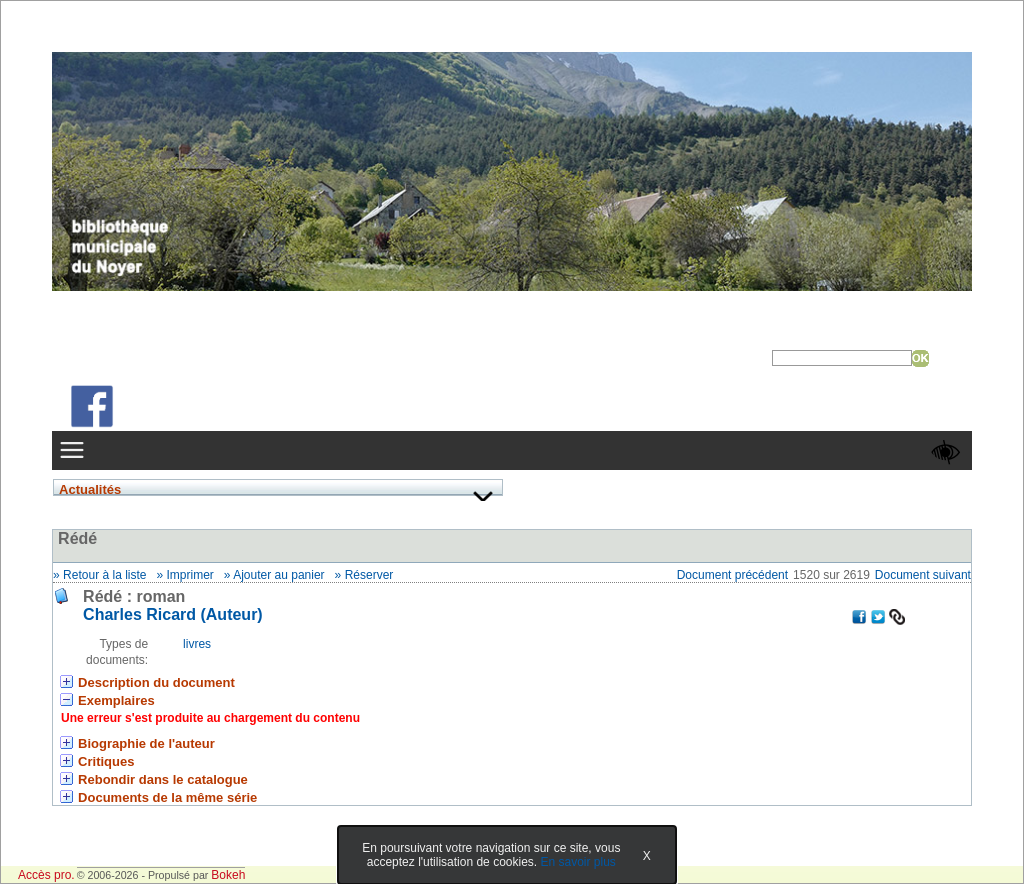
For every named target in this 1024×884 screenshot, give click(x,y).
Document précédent (732, 575)
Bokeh (228, 875)
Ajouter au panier (278, 575)
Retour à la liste (104, 575)
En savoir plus (577, 862)
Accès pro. (46, 875)
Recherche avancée (828, 374)
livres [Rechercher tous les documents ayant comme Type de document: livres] (197, 644)
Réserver (369, 575)
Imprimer (190, 575)
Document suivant (923, 575)
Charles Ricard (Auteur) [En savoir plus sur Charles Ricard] (173, 614)
